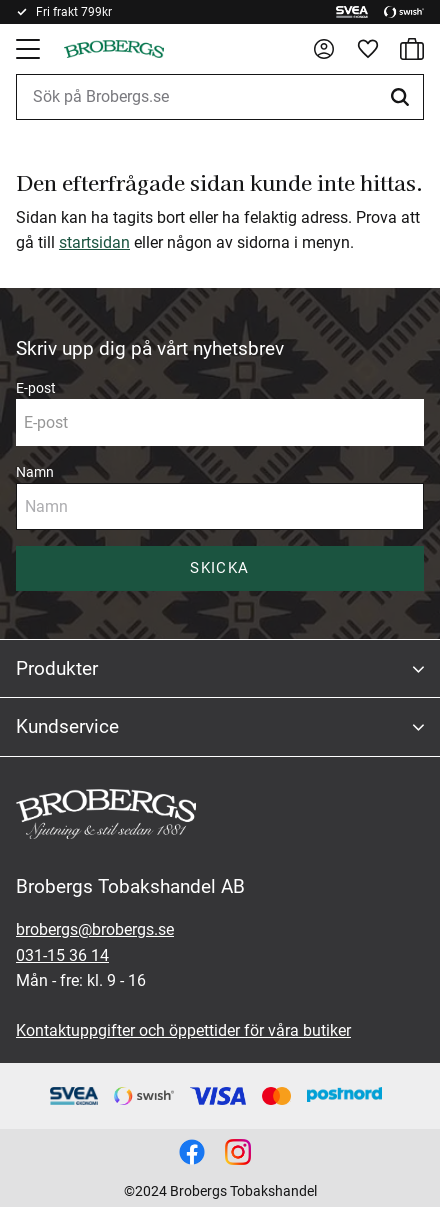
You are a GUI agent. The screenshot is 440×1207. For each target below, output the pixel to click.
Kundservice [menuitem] (67, 726)
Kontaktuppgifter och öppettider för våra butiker (183, 1030)
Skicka (219, 568)
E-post (36, 388)
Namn (35, 472)
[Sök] (403, 97)
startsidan (94, 242)
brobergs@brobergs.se (95, 929)
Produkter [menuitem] (57, 668)
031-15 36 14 (62, 955)
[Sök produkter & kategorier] (220, 97)
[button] (30, 49)
